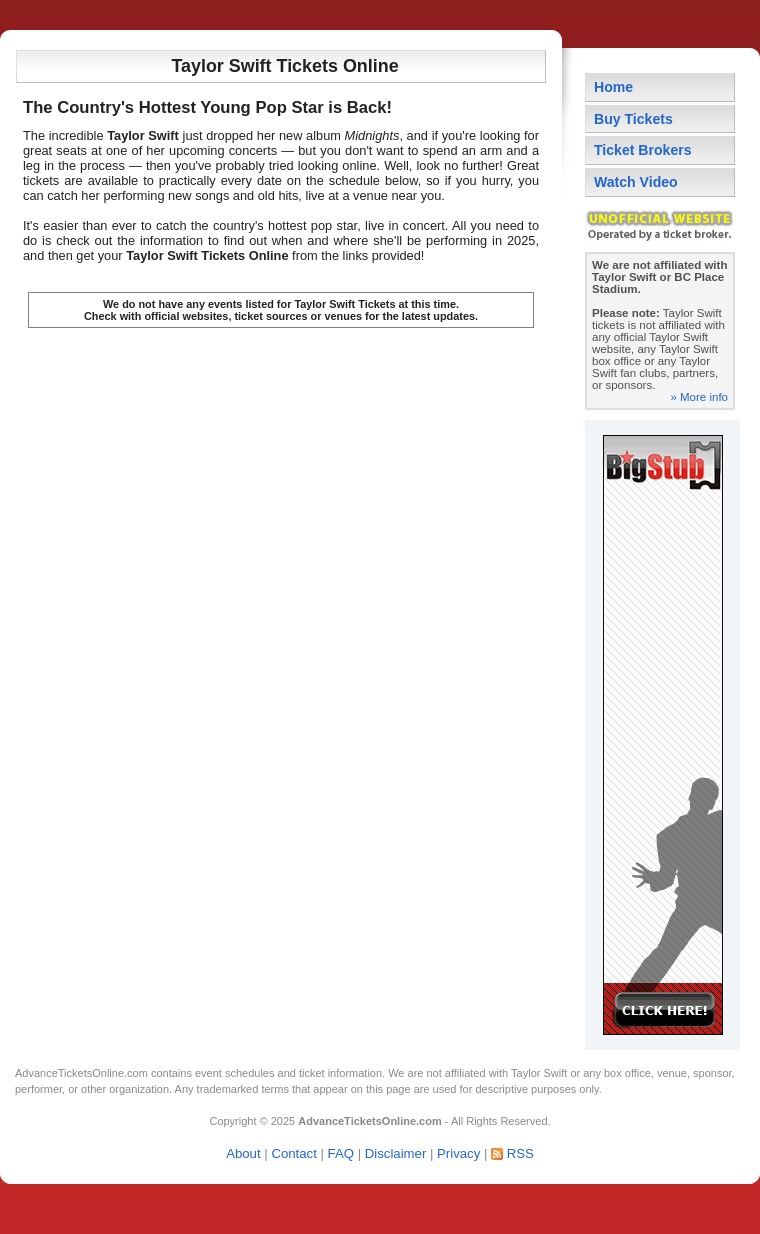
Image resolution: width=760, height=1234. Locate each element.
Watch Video (636, 182)
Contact (293, 1153)
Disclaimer (396, 1153)
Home (613, 87)
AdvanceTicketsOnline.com (81, 1073)
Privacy (458, 1153)
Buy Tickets (633, 119)
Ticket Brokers (643, 150)
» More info (699, 397)
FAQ (341, 1153)
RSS (520, 1153)
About (243, 1153)
